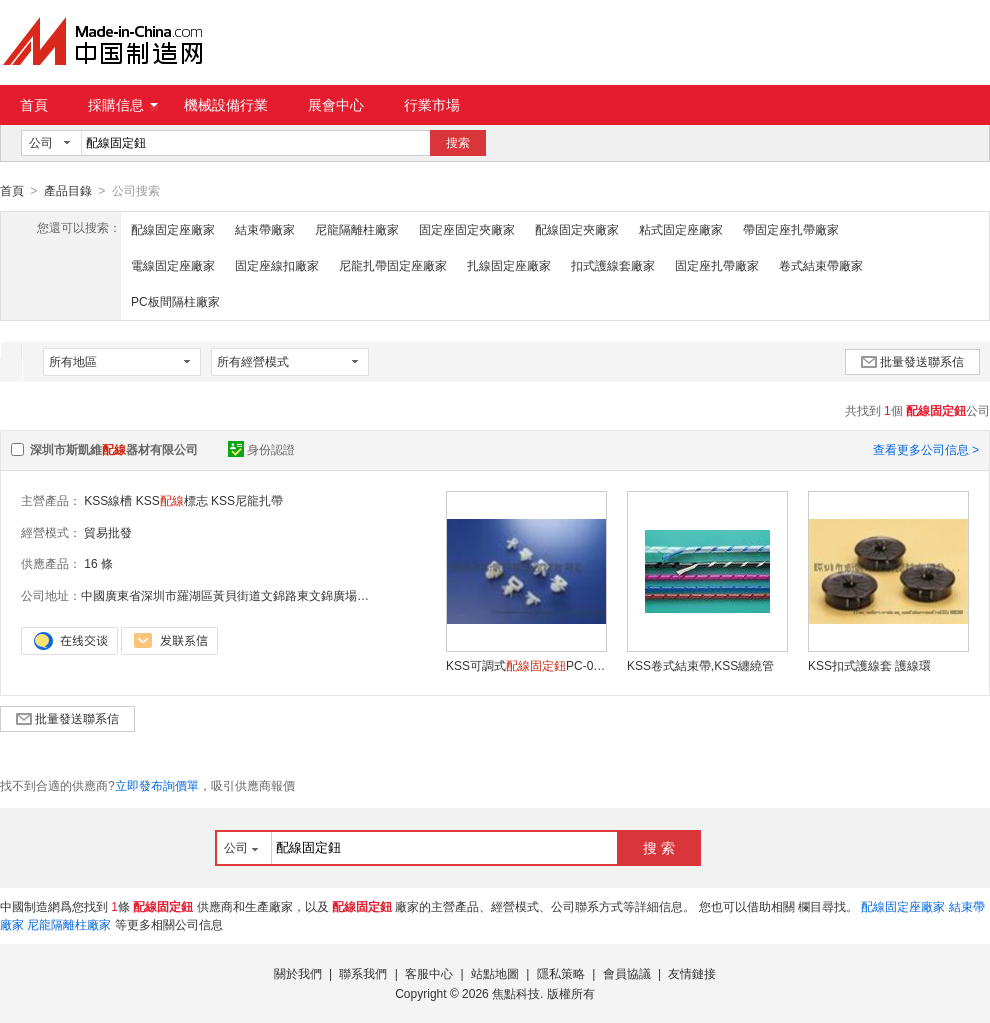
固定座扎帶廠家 (717, 265)
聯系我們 (363, 973)
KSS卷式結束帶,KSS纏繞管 (700, 665)
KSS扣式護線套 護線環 (869, 665)
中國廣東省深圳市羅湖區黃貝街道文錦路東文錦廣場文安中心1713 (256, 595)
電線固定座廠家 (173, 265)
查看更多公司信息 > (926, 449)
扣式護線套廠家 (613, 265)
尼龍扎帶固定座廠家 (393, 265)
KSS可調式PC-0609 (526, 665)
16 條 (98, 563)
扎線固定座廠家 (509, 265)
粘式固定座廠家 (681, 229)
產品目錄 (68, 191)
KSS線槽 (108, 500)
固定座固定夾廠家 (467, 229)
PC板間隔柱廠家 (175, 301)
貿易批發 (108, 532)
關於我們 (298, 973)
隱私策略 (561, 973)
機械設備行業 (226, 105)
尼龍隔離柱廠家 (357, 229)
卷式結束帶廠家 (821, 265)
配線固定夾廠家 (577, 229)
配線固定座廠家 (173, 229)
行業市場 (432, 105)
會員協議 (627, 973)
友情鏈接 (692, 973)
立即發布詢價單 (157, 785)
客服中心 (429, 973)
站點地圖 (495, 973)
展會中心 (336, 105)
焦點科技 (516, 993)
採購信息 (123, 105)
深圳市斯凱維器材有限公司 (114, 449)
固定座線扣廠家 (277, 265)
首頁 (34, 105)
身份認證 (261, 449)
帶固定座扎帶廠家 (791, 229)
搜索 (458, 143)
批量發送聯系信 (912, 361)
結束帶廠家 (265, 229)
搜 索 (659, 847)
